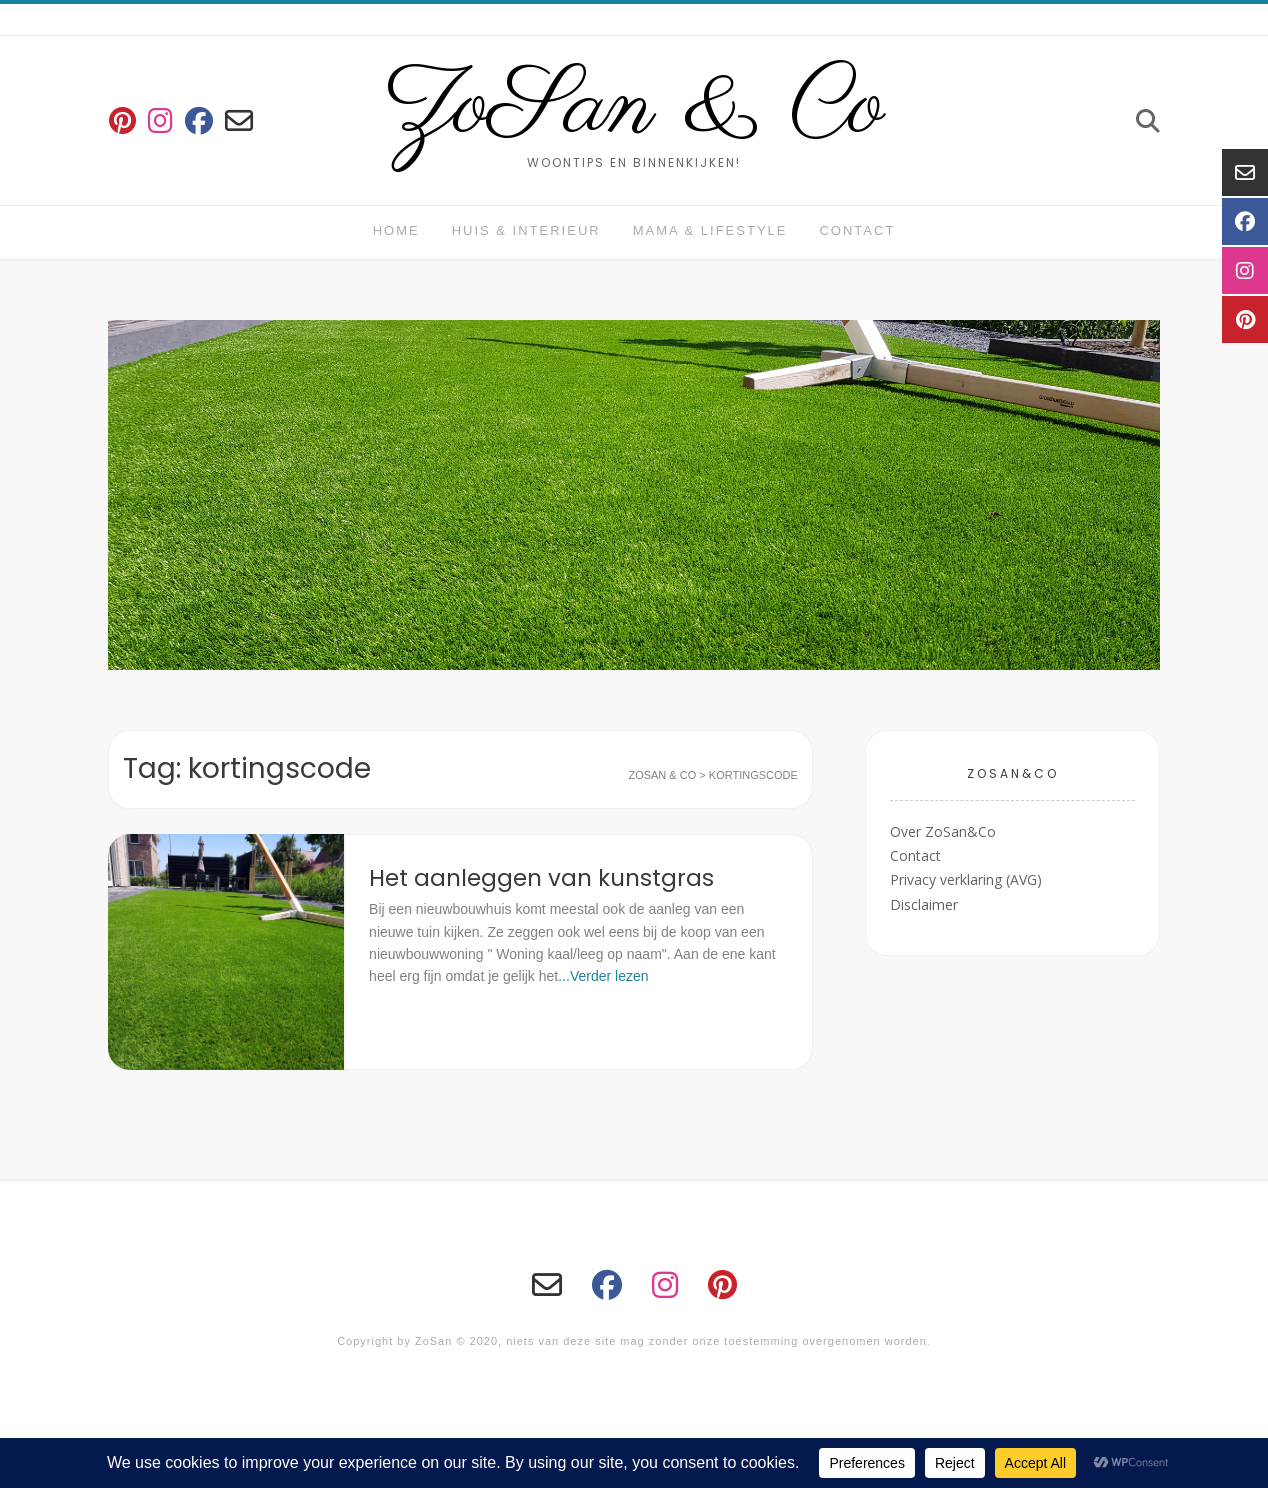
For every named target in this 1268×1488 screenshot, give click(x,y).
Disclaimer (924, 904)
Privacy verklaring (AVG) (966, 879)
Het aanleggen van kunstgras (541, 878)
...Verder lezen (603, 976)
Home (396, 230)
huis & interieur (526, 230)
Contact (857, 230)
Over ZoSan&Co (943, 831)
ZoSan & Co (634, 108)
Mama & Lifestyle (710, 230)
